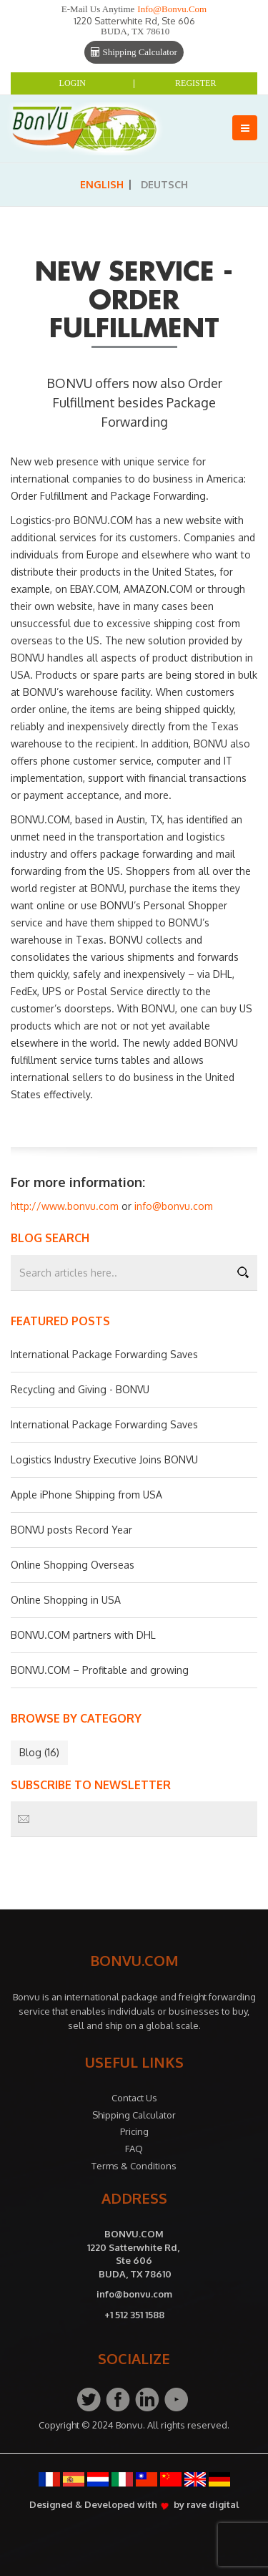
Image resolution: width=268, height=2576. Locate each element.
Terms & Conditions (134, 2165)
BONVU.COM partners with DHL (83, 1635)
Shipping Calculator (134, 52)
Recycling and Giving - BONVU (80, 1389)
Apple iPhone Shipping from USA (86, 1494)
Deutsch (164, 184)
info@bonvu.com (172, 9)
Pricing (134, 2131)
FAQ (134, 2148)
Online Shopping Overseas (72, 1565)
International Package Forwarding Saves (104, 1354)
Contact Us (134, 2097)
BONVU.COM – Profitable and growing (100, 1670)
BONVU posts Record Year (71, 1530)
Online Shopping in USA (66, 1600)
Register (195, 83)
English (102, 184)
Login (72, 83)
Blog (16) (39, 1752)
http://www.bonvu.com (65, 1206)
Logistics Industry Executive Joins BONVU (104, 1459)
